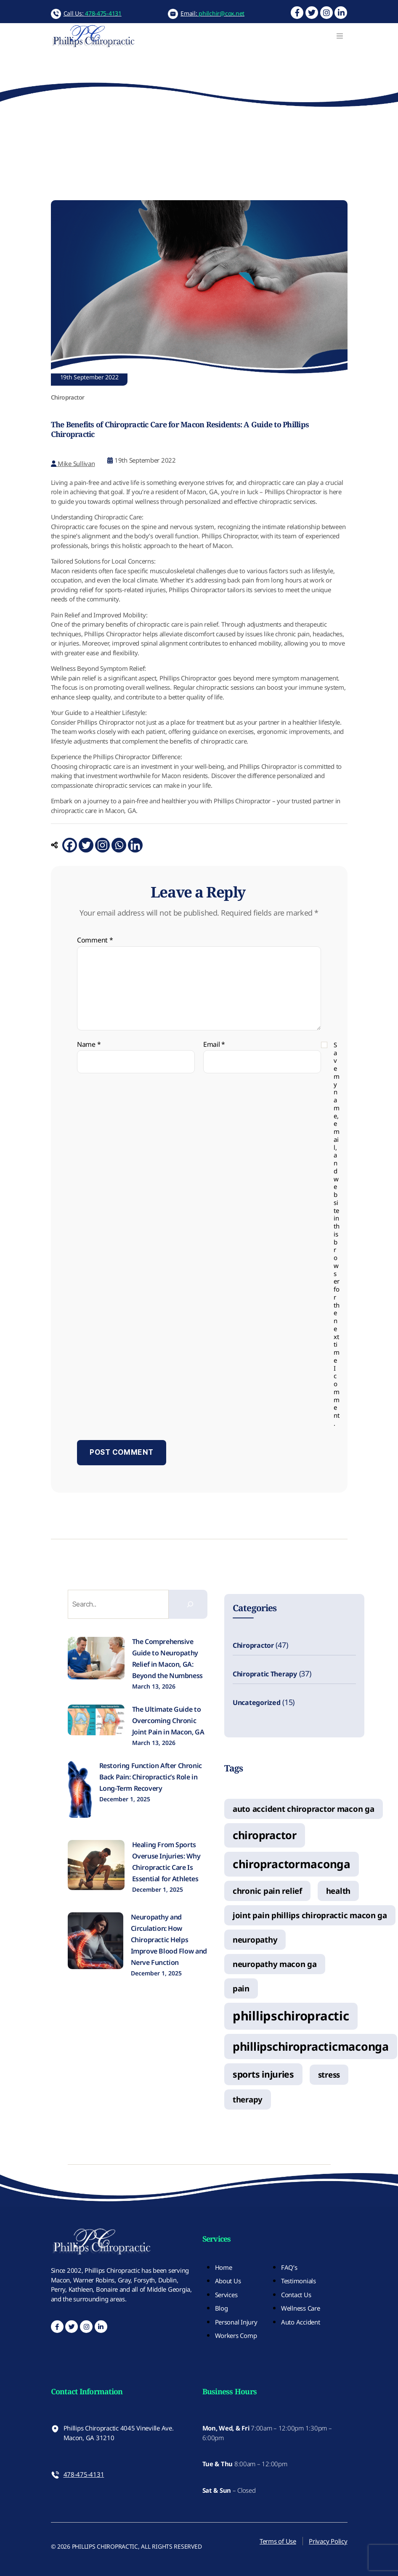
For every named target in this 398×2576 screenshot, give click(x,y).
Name (89, 1044)
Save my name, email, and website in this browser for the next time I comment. (337, 1234)
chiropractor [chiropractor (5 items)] (265, 1835)
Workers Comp (236, 2335)
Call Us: (93, 13)
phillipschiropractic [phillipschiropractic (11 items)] (291, 2015)
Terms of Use (278, 2541)
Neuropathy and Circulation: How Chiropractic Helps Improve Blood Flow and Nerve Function (169, 1939)
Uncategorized (257, 1702)
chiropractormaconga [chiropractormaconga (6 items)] (291, 1864)
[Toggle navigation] (340, 36)
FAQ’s (289, 2267)
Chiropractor (253, 1645)
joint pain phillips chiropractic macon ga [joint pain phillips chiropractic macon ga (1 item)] (310, 1915)
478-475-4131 (84, 2474)
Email (214, 1044)
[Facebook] (69, 845)
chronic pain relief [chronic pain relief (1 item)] (267, 1890)
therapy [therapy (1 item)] (248, 2099)
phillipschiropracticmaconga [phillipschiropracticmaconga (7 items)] (311, 2046)
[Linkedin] (135, 845)
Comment (95, 940)
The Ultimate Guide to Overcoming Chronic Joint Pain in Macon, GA (168, 1721)
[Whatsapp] (118, 845)
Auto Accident (300, 2322)
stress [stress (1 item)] (329, 2074)
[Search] (190, 1604)
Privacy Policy (328, 2541)
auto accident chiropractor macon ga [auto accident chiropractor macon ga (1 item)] (303, 1808)
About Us (228, 2281)
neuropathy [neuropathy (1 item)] (255, 1939)
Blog (221, 2308)
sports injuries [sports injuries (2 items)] (263, 2074)
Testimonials (298, 2281)
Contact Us (296, 2294)
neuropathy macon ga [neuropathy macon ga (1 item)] (275, 1964)
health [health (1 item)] (338, 1890)
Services (226, 2294)
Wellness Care (300, 2308)
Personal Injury (236, 2322)
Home (223, 2267)
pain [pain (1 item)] (241, 1988)
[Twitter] (86, 845)
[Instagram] (102, 845)
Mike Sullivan (73, 463)
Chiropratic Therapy (265, 1674)
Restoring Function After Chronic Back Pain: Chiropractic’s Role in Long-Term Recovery (150, 1777)
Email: (212, 13)
